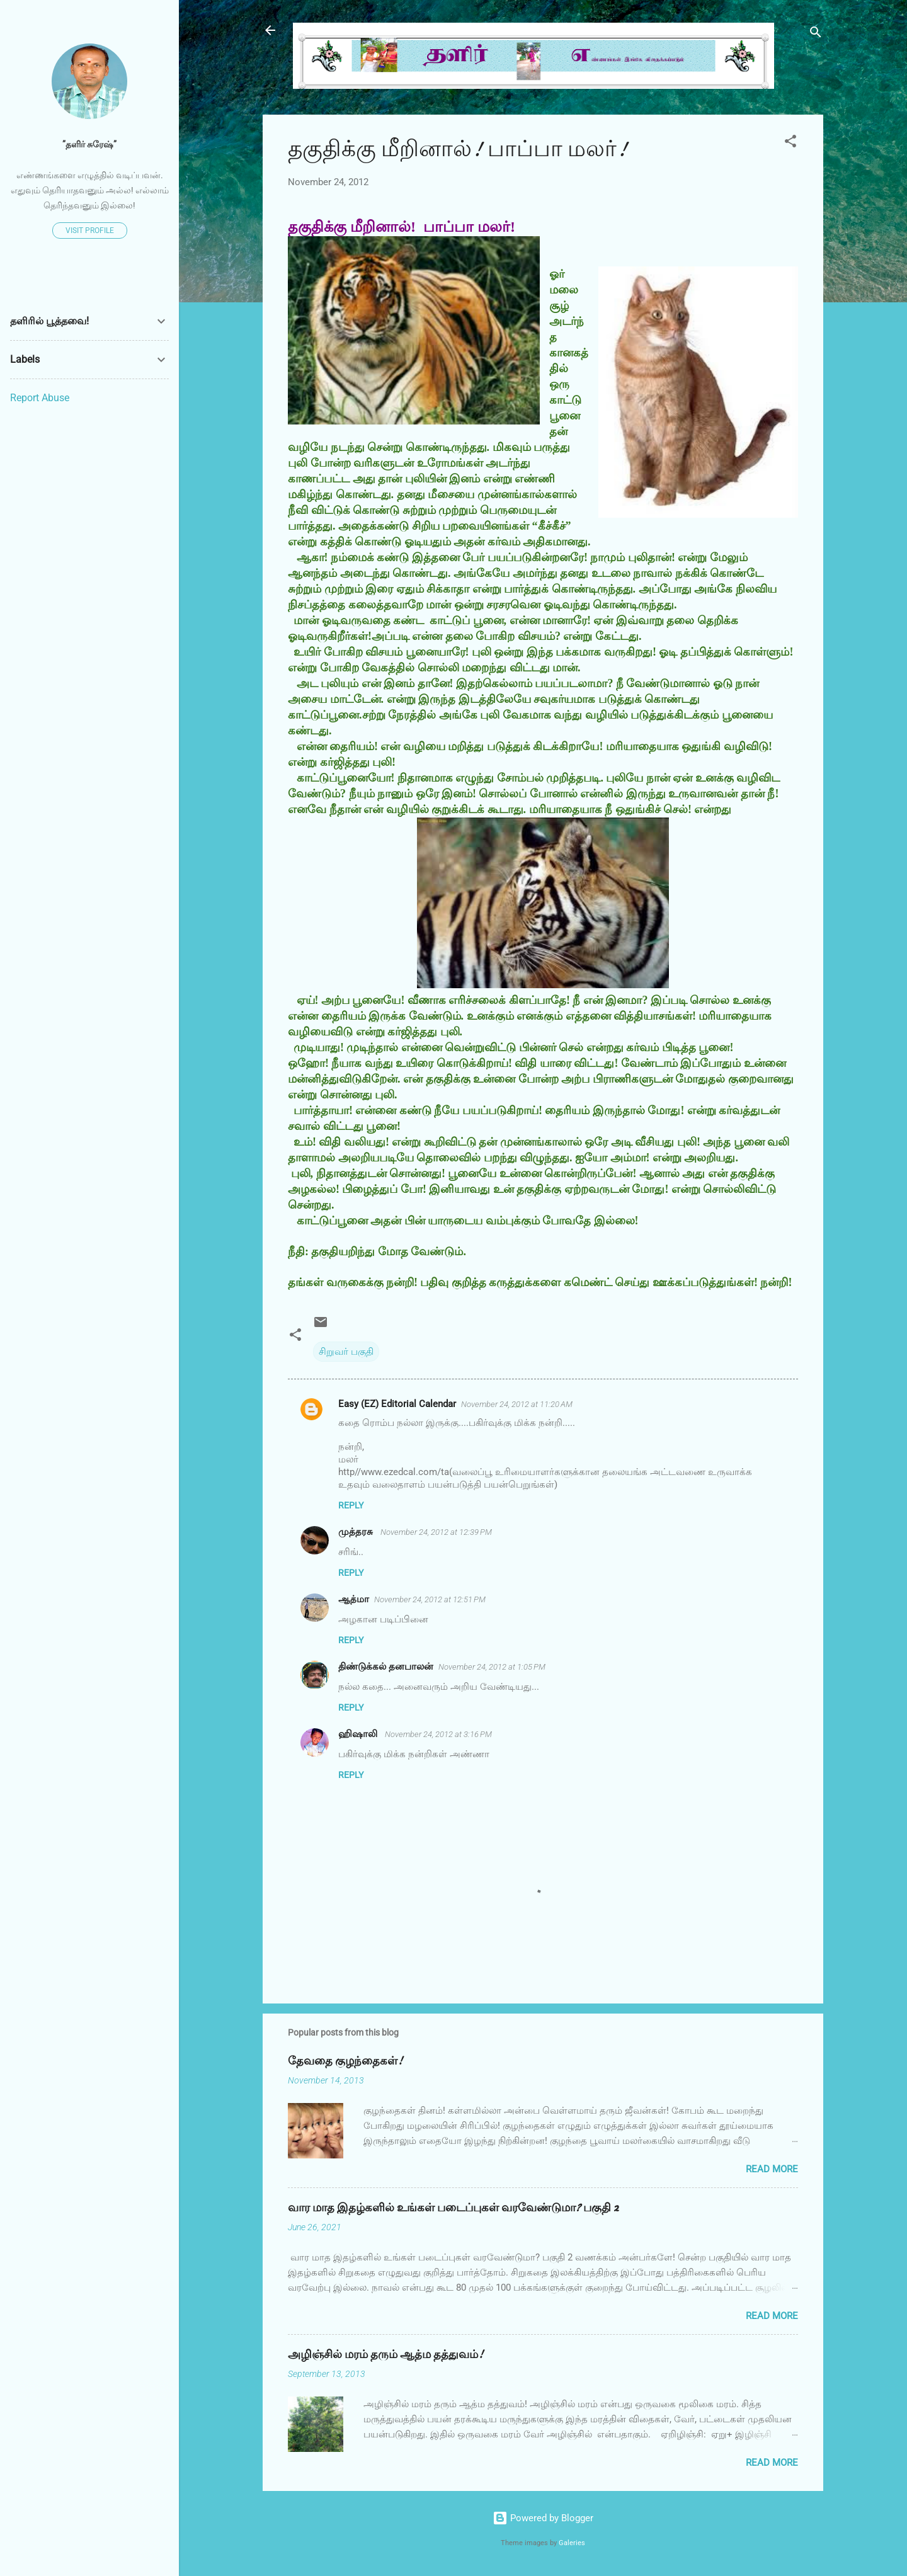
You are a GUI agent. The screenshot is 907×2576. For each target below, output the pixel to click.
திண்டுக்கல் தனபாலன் (385, 1666)
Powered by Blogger (543, 2518)
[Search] (815, 34)
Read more (772, 2169)
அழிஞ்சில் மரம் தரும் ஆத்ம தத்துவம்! (385, 2354)
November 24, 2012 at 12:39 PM (436, 1532)
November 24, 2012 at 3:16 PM (438, 1734)
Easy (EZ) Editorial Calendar (397, 1404)
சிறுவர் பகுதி (346, 1351)
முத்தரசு (356, 1531)
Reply (350, 1505)
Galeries (572, 2543)
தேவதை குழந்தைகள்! (345, 2061)
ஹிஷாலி (359, 1734)
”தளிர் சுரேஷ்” (89, 144)
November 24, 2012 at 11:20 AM (517, 1404)
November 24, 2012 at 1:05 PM (491, 1667)
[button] (790, 143)
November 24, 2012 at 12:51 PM (430, 1599)
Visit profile (90, 230)
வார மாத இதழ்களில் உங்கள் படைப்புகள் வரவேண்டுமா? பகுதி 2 (453, 2208)
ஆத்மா (353, 1599)
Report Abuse (39, 398)
